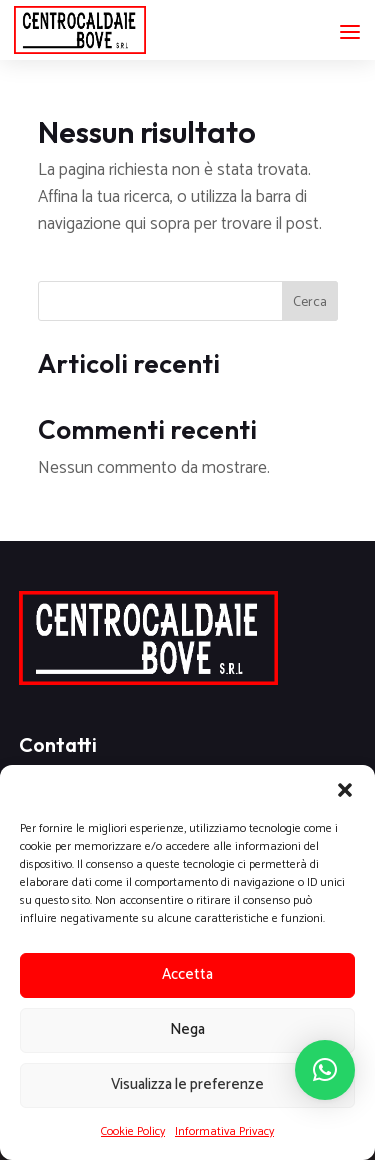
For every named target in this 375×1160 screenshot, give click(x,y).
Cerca (310, 302)
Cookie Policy (133, 1131)
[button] (345, 790)
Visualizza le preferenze (187, 1084)
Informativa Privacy (224, 1131)
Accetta (187, 974)
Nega (187, 1029)
